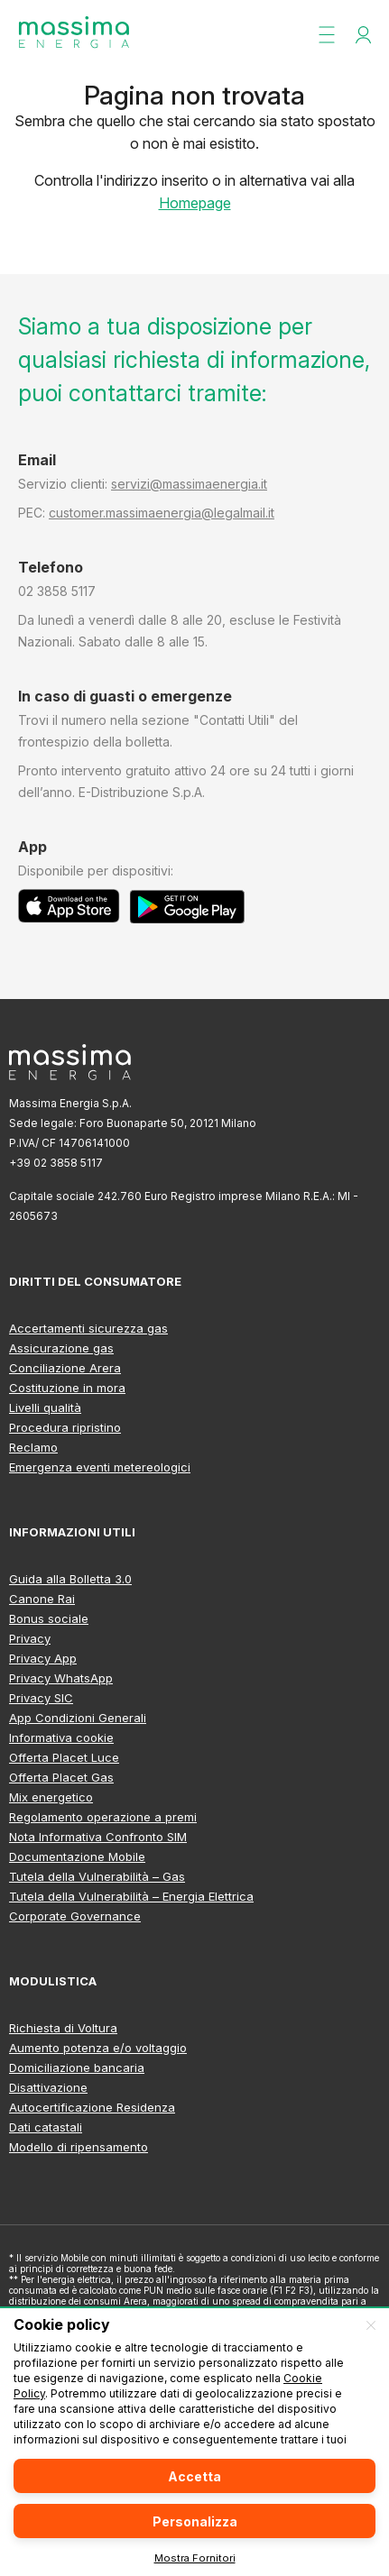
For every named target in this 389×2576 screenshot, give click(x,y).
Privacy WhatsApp (61, 1678)
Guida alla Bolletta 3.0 (70, 1579)
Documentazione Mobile (77, 1856)
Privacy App (43, 1658)
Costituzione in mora (67, 1387)
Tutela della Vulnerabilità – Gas (97, 1876)
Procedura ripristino (65, 1427)
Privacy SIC (41, 1698)
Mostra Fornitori (195, 2558)
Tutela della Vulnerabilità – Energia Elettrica (131, 1896)
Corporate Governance (75, 1916)
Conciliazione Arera (65, 1368)
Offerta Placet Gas (61, 1777)
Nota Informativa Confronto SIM (98, 1836)
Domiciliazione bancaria (76, 2067)
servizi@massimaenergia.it (189, 483)
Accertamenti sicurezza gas (88, 1328)
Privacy (30, 1638)
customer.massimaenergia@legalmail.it (161, 512)
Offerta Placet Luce (64, 1757)
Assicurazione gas (61, 1348)
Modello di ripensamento (78, 2147)
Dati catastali (45, 2127)
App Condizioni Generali (77, 1717)
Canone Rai (42, 1598)
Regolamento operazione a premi (103, 1817)
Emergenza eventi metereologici (99, 1467)
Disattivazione (48, 2087)
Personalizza (195, 2521)
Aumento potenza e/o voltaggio (98, 2047)
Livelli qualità (45, 1407)
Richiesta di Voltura (63, 2028)
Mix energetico (51, 1797)
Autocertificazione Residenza (92, 2107)
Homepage (195, 203)
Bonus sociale (48, 1618)
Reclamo (33, 1447)
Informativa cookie (61, 1737)
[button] (327, 33)
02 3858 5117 (57, 591)
